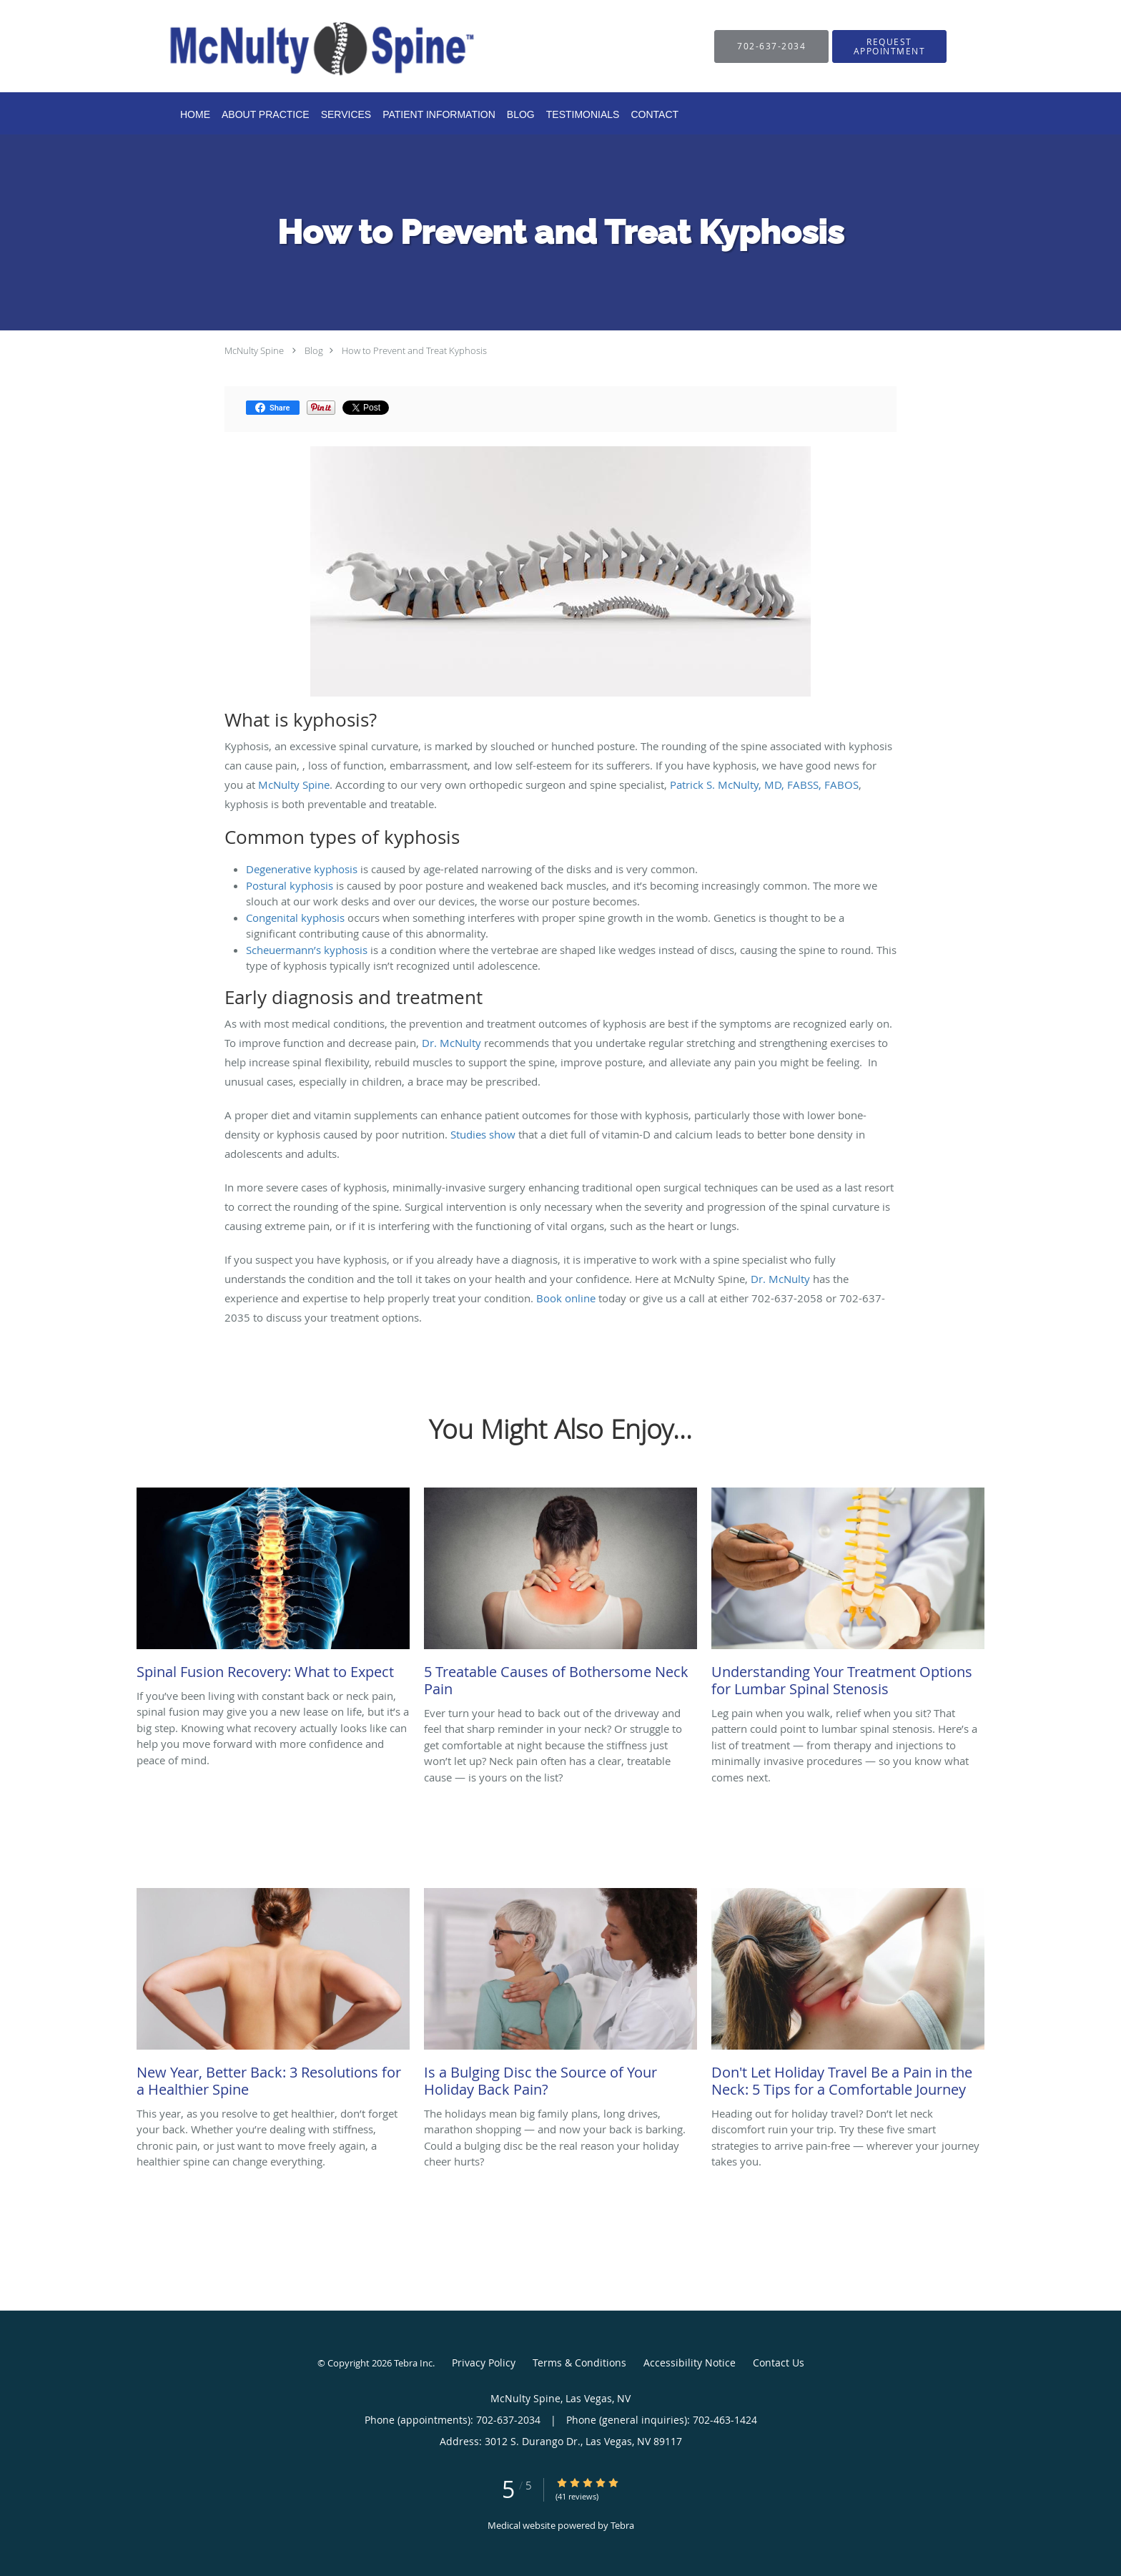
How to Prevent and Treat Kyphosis (414, 350)
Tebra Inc (413, 2362)
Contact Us (778, 2362)
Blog (314, 350)
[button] (889, 46)
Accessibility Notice (689, 2362)
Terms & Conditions (579, 2362)
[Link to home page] (300, 46)
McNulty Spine (254, 350)
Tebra (622, 2525)
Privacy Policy (483, 2362)
